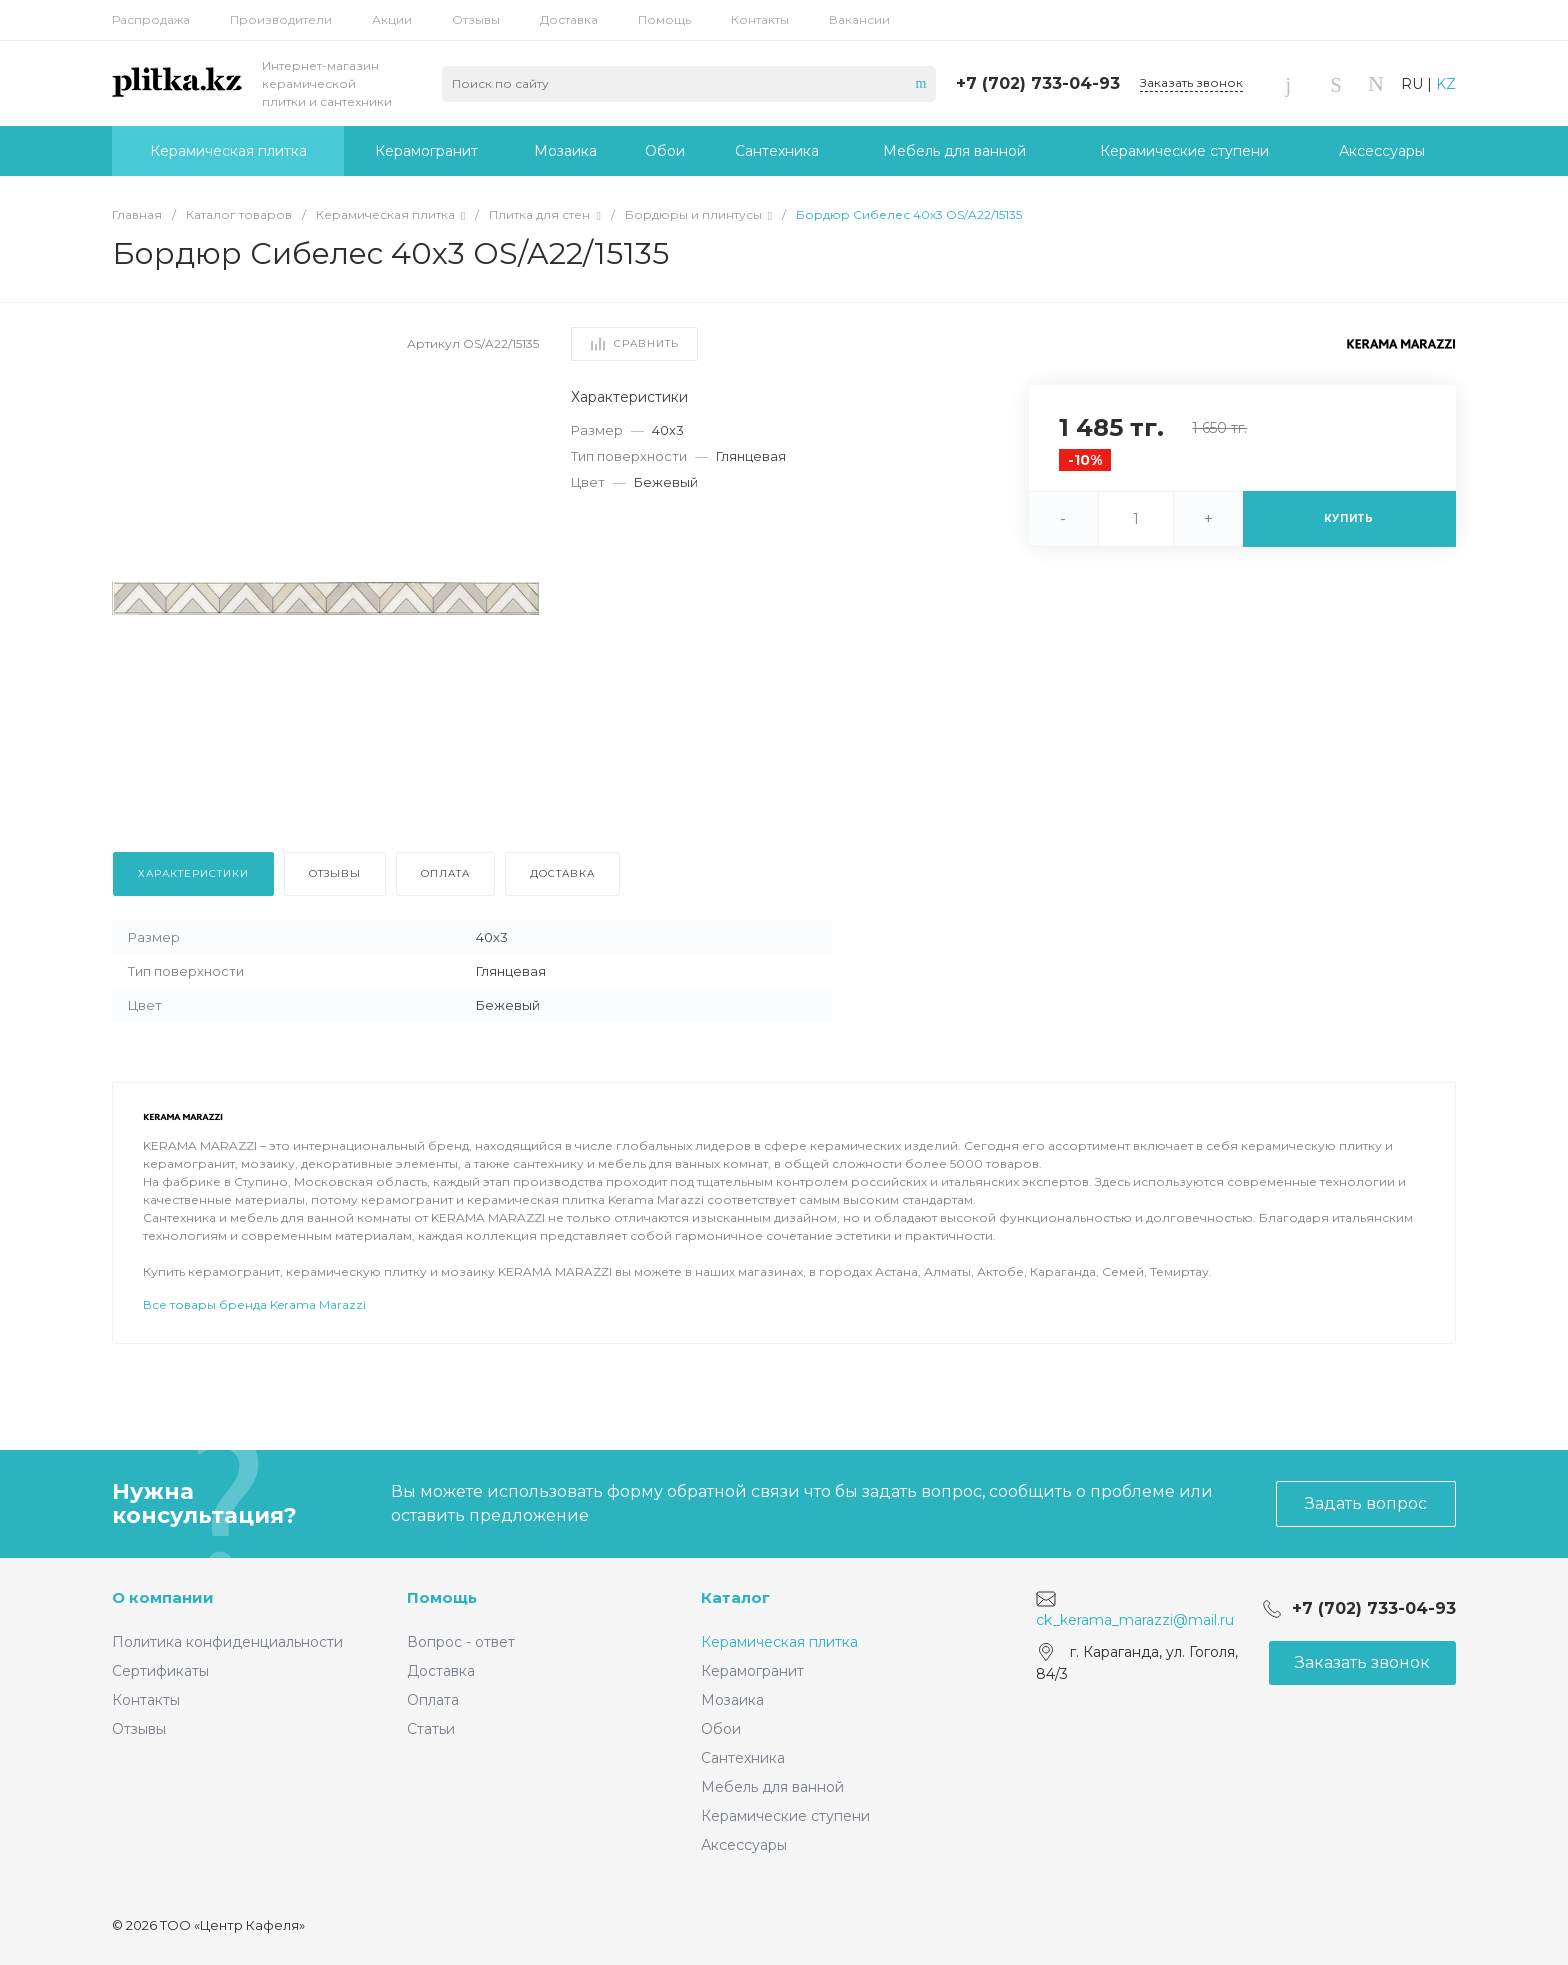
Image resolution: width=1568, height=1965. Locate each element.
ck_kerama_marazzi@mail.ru (1135, 1620)
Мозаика (732, 1700)
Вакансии (859, 19)
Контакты (760, 19)
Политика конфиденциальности (227, 1642)
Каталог (735, 1597)
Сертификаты (160, 1671)
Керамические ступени (785, 1816)
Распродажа (151, 19)
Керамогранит (752, 1671)
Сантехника (743, 1758)
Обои (721, 1729)
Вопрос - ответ (461, 1642)
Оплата (433, 1700)
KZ (1446, 84)
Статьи (431, 1729)
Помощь (664, 19)
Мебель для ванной (772, 1787)
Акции (392, 19)
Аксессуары (744, 1845)
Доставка (569, 19)
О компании (163, 1597)
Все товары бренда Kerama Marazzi (254, 1304)
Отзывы (476, 19)
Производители (281, 19)
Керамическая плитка (779, 1642)
